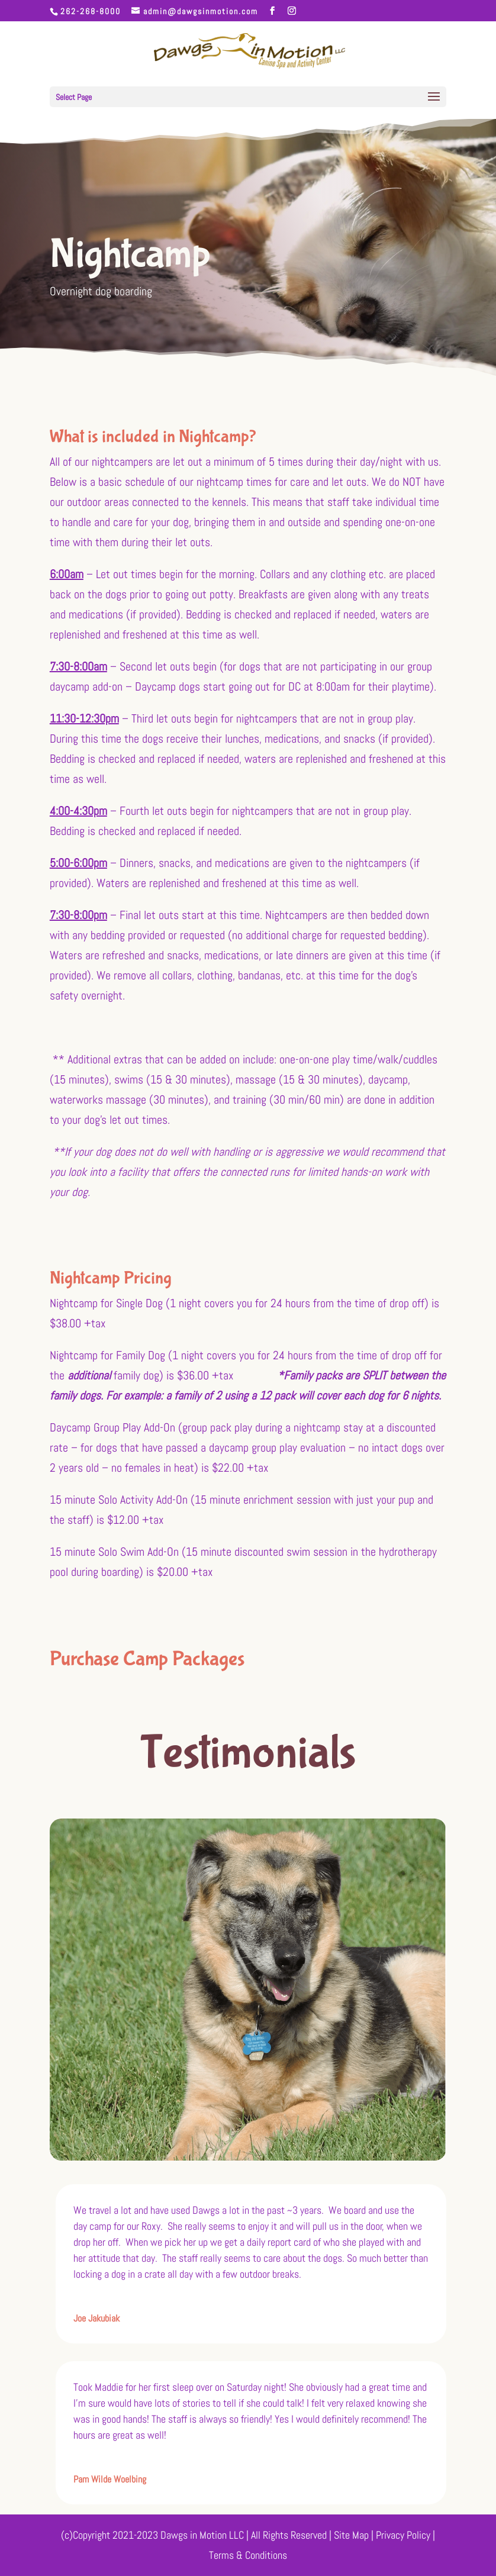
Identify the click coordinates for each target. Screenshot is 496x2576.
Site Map (351, 2535)
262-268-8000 (90, 11)
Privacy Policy (404, 2535)
